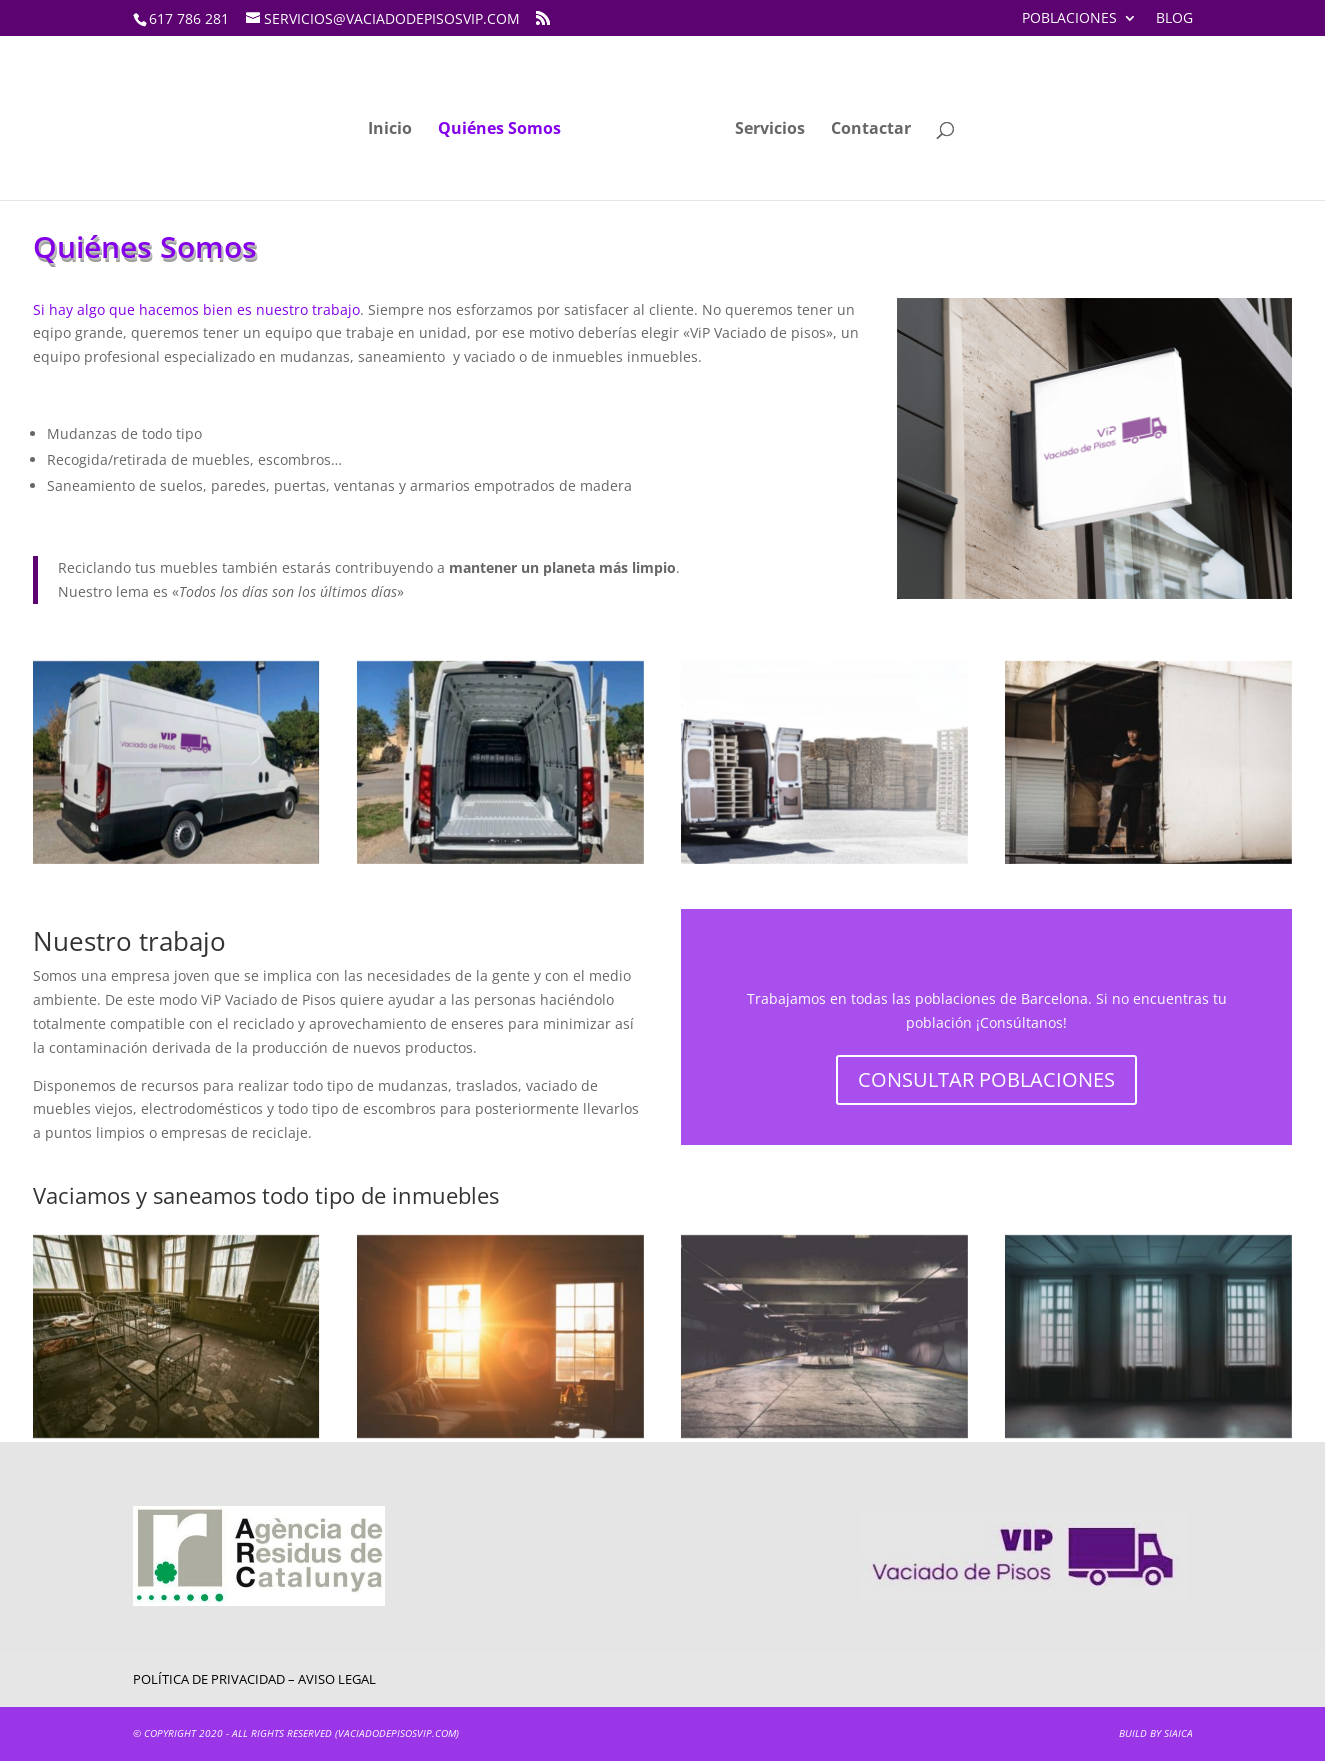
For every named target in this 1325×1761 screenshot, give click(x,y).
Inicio (390, 130)
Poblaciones (1069, 19)
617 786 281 (189, 18)
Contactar (871, 130)
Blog (1174, 19)
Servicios (770, 130)
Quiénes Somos (499, 130)
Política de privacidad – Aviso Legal (254, 1679)
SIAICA (1178, 1733)
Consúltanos (1021, 1022)
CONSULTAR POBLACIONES (986, 1079)
